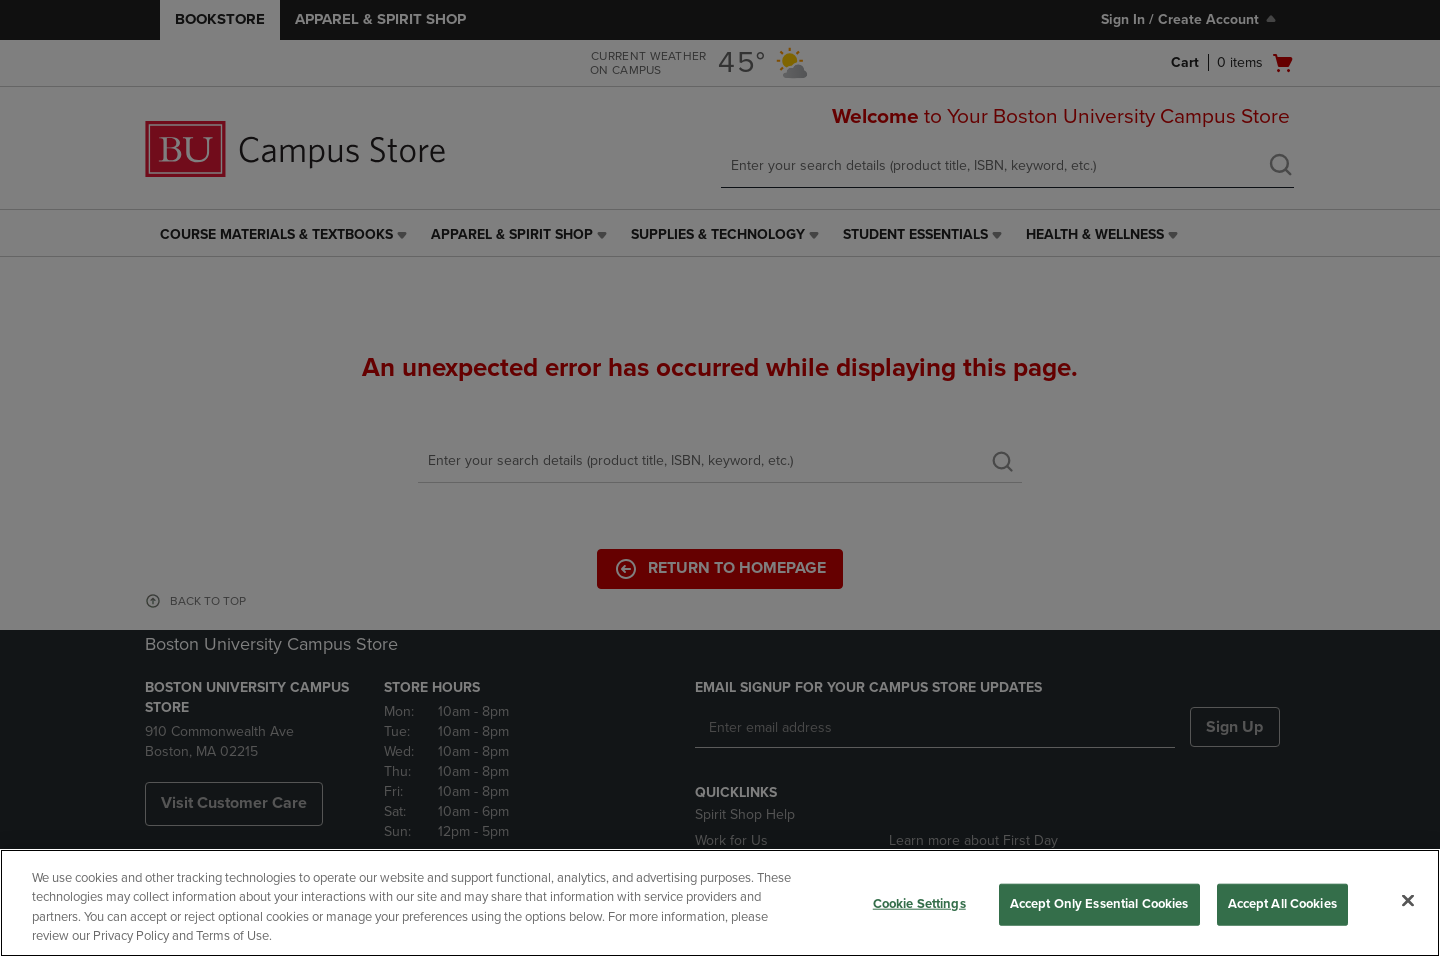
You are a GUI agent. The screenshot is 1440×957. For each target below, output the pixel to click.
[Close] (1408, 900)
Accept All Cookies (1282, 904)
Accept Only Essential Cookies (1099, 904)
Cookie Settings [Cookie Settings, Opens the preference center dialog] (919, 904)
